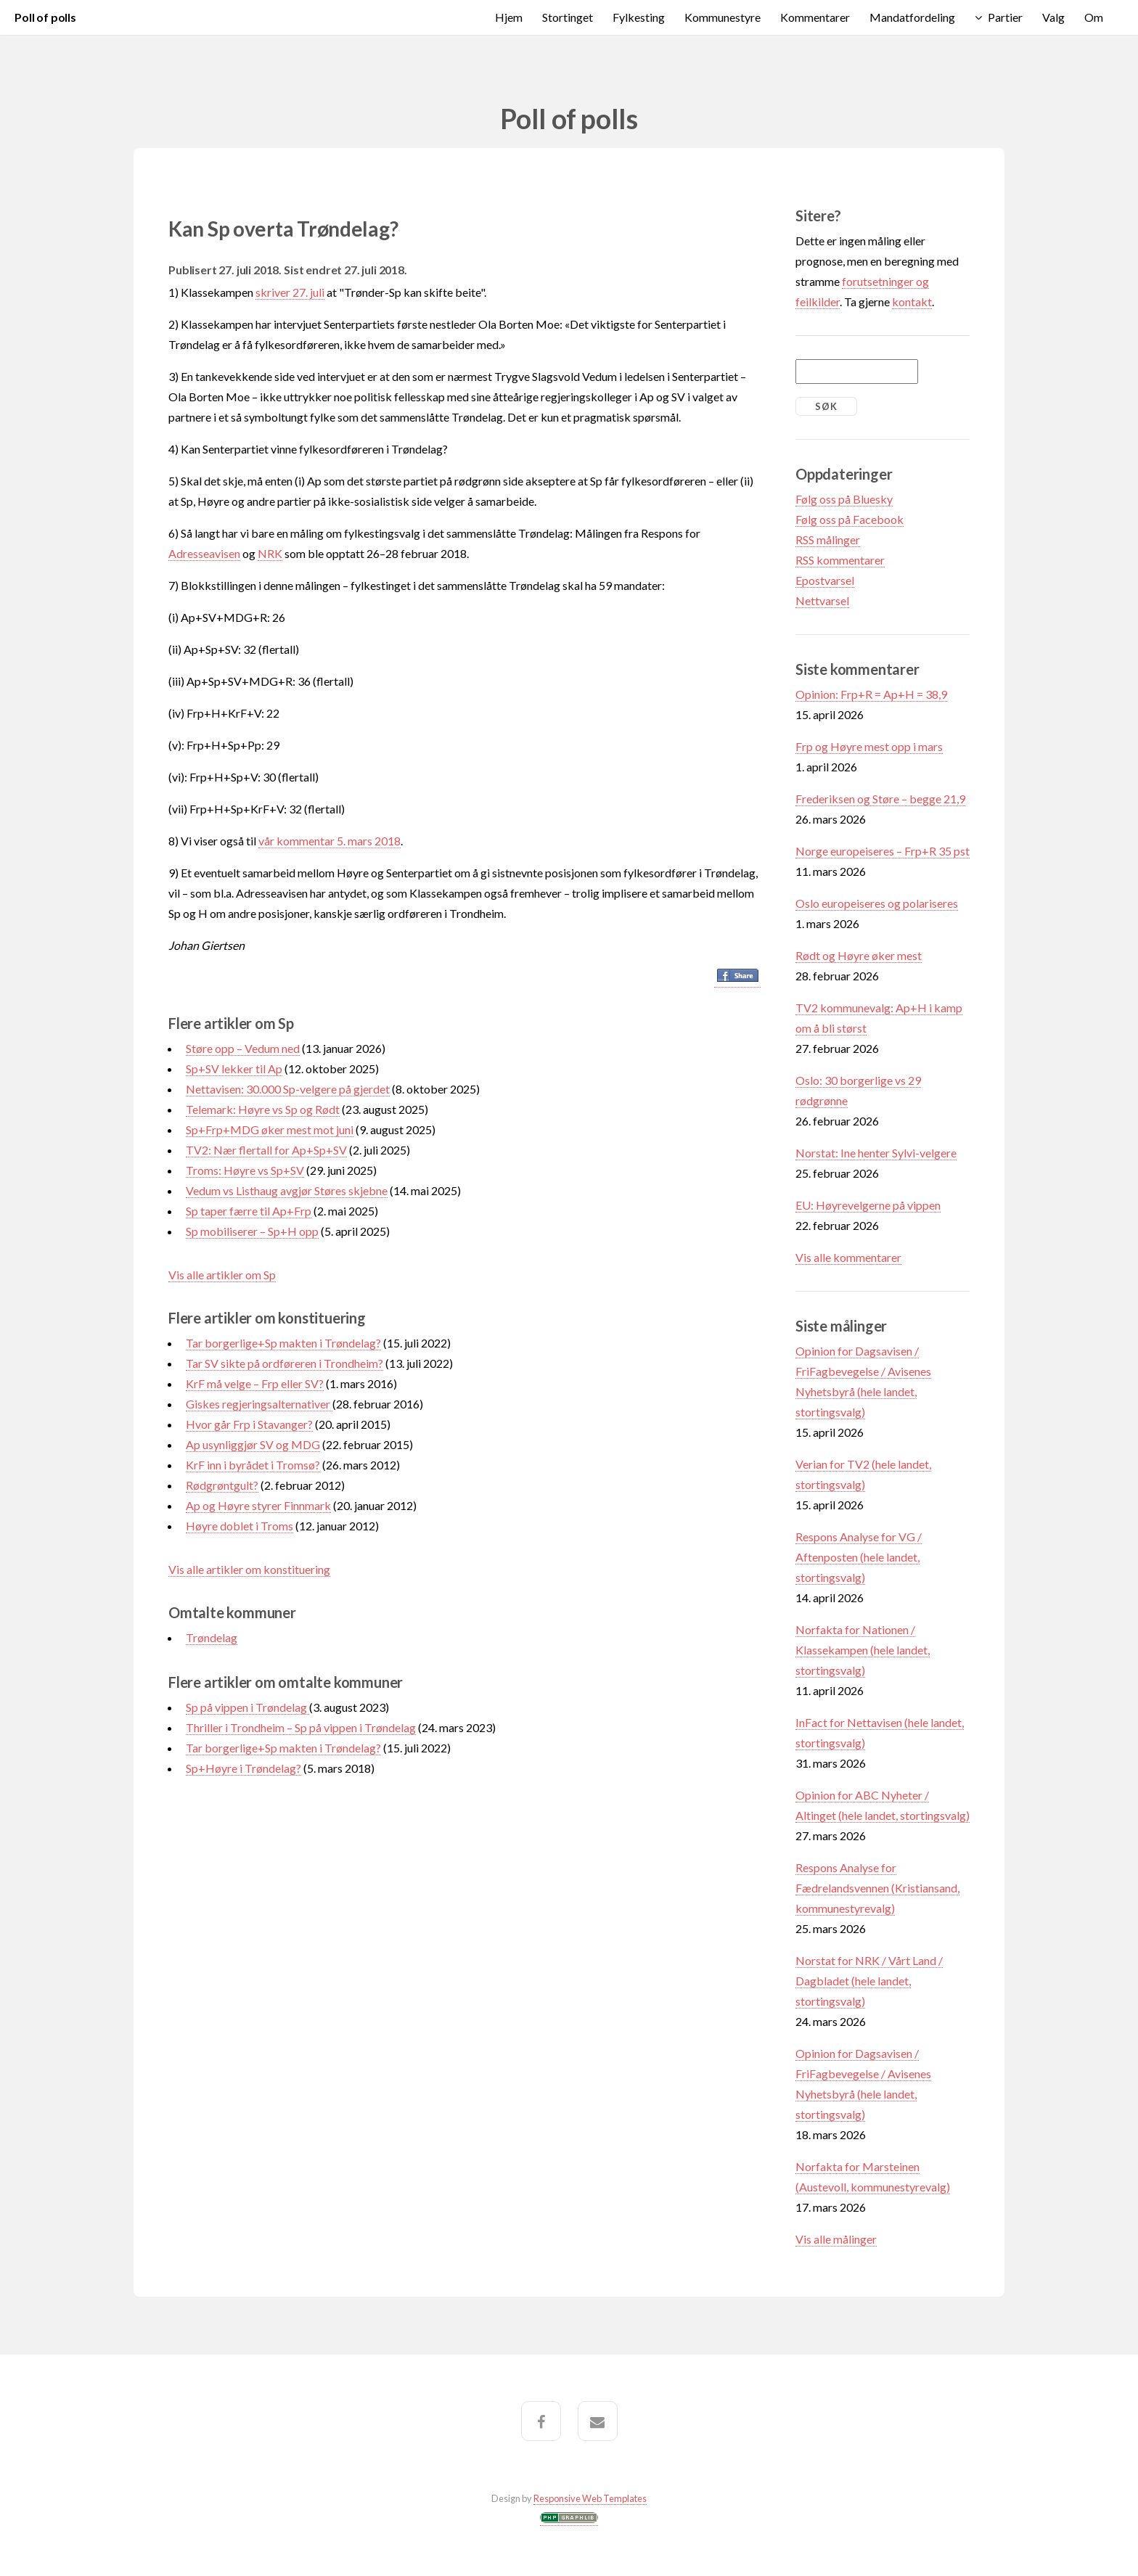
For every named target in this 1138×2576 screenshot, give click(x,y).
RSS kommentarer (840, 560)
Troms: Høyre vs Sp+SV (245, 1170)
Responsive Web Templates (590, 2498)
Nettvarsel (822, 600)
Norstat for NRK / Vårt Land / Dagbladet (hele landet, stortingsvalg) (869, 1980)
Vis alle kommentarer (848, 1257)
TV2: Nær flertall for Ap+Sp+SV (266, 1150)
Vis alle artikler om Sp (222, 1274)
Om (1093, 17)
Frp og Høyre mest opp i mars (869, 746)
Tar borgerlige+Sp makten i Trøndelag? (283, 1343)
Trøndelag (211, 1637)
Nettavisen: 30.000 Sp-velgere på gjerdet (288, 1089)
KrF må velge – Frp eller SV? (255, 1383)
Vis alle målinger (836, 2239)
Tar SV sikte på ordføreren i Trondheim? (284, 1363)
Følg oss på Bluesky (844, 499)
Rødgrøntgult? (222, 1485)
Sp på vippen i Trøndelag (247, 1707)
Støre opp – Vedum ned (243, 1048)
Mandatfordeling (912, 17)
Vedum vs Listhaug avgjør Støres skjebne (287, 1190)
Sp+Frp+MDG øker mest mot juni (269, 1129)
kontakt (912, 301)
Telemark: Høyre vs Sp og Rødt (263, 1109)
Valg (1053, 17)
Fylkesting (639, 17)
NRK (270, 553)
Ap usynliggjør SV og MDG (253, 1444)
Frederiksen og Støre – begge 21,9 (880, 798)
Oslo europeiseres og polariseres (876, 903)
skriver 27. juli (289, 292)
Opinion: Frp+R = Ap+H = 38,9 (871, 694)
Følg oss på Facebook (849, 519)
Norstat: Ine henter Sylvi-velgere (876, 1153)
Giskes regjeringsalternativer (259, 1404)
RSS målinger (827, 539)
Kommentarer (815, 17)
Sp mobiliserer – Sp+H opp (252, 1231)
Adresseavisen (204, 553)
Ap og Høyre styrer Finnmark (258, 1505)
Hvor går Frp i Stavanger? (249, 1424)
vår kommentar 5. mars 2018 (329, 841)
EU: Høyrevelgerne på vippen (868, 1205)
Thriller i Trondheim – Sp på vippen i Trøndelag (301, 1727)
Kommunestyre (722, 17)
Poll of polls (45, 17)
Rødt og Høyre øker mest (858, 955)
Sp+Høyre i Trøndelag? (243, 1768)
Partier (1005, 17)
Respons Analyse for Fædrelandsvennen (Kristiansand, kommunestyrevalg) (877, 1888)
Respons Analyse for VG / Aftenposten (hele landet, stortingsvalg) (858, 1557)
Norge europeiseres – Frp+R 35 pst (882, 851)
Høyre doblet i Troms (239, 1526)
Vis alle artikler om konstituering (249, 1569)
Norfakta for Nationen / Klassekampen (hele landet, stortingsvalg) (862, 1650)
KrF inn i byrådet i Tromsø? (253, 1465)
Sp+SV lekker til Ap (234, 1068)
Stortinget (567, 17)
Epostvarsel (824, 580)
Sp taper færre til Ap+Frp (248, 1211)
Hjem (509, 17)
